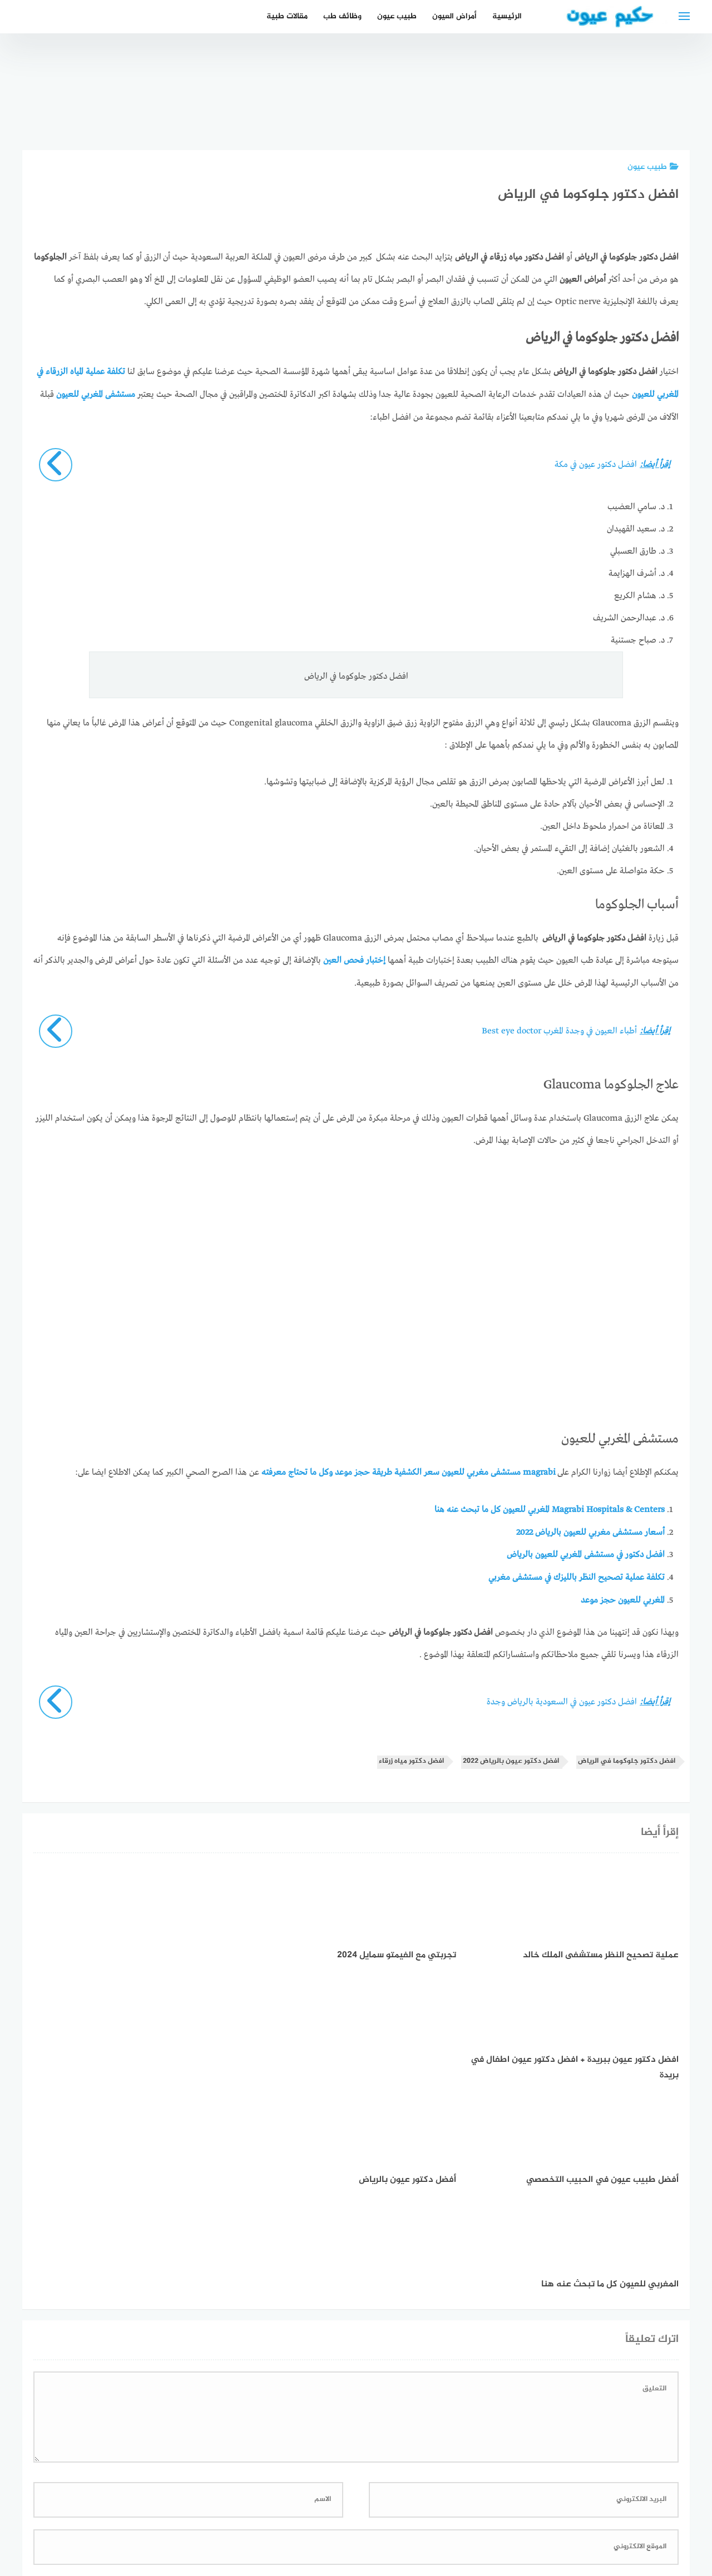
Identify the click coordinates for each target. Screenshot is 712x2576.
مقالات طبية (287, 16)
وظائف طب (342, 16)
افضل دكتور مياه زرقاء (411, 1757)
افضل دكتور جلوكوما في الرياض (626, 1757)
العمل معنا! (329, 2508)
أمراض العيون (454, 16)
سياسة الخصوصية (393, 2508)
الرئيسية (507, 16)
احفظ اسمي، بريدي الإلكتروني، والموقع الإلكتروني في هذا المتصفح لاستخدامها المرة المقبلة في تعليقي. (492, 2368)
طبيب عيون (397, 16)
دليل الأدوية (276, 2508)
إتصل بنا (452, 2508)
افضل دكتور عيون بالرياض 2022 (511, 1757)
